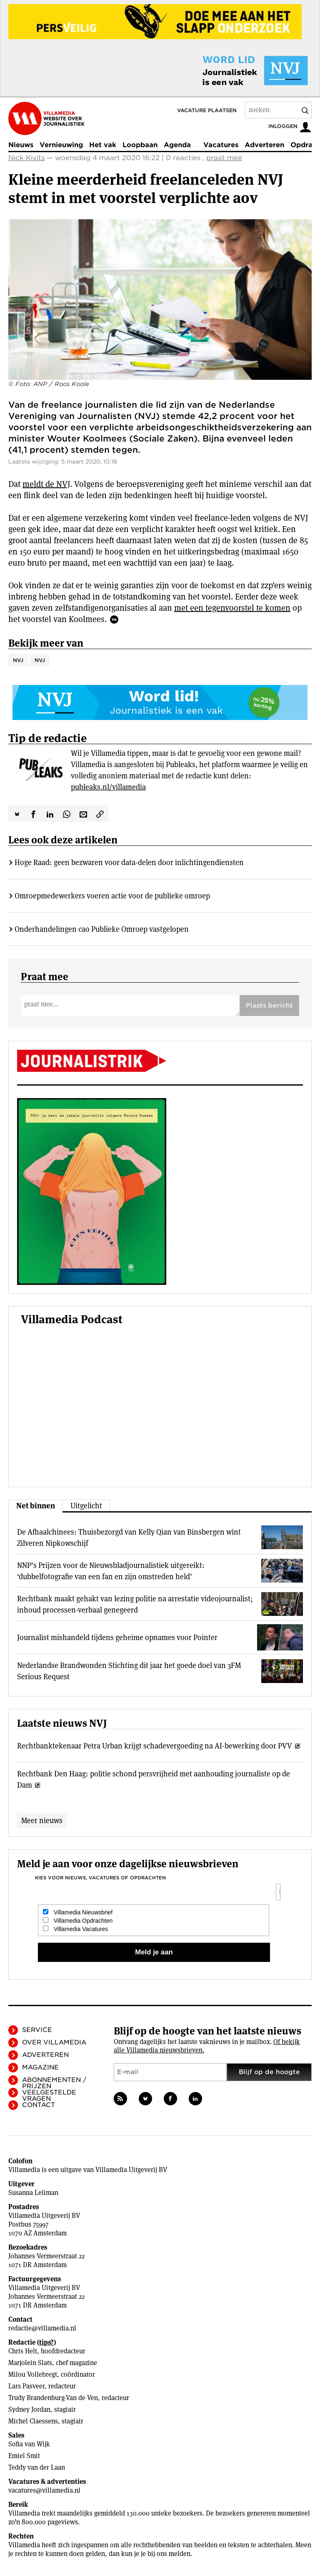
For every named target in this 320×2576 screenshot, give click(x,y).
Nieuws (20, 145)
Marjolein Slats (30, 2362)
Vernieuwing (61, 145)
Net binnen (35, 1505)
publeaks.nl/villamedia (108, 787)
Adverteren (264, 145)
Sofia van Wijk (29, 2444)
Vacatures (220, 145)
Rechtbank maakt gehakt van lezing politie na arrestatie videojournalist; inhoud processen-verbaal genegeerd (135, 1604)
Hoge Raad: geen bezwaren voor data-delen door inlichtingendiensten (129, 862)
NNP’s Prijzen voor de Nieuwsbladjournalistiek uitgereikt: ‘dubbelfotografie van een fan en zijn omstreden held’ (111, 1570)
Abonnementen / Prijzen (54, 2083)
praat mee (224, 158)
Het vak (102, 145)
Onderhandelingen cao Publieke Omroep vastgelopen (102, 929)
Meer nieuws (41, 1820)
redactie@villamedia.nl (42, 2328)
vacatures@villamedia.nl (44, 2490)
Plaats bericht (269, 1005)
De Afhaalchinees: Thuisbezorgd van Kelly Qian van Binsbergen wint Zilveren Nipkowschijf (129, 1537)
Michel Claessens (33, 2421)
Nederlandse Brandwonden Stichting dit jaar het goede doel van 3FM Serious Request (129, 1670)
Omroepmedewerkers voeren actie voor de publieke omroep (112, 895)
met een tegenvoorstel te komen (232, 607)
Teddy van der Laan (36, 2467)
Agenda (177, 145)
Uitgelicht (86, 1505)
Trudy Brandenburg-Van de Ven (53, 2397)
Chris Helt (22, 2351)
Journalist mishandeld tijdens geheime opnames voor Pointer (117, 1637)
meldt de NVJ (46, 484)
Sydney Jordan (29, 2409)
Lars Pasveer (26, 2386)
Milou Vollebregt (32, 2374)
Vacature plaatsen (207, 110)
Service (37, 2030)
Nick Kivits (26, 158)
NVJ (18, 660)
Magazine (40, 2067)
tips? (46, 2342)
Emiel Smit (24, 2455)
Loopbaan (140, 145)
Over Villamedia (54, 2042)
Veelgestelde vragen (49, 2095)
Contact (38, 2105)
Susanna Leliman (33, 2192)
